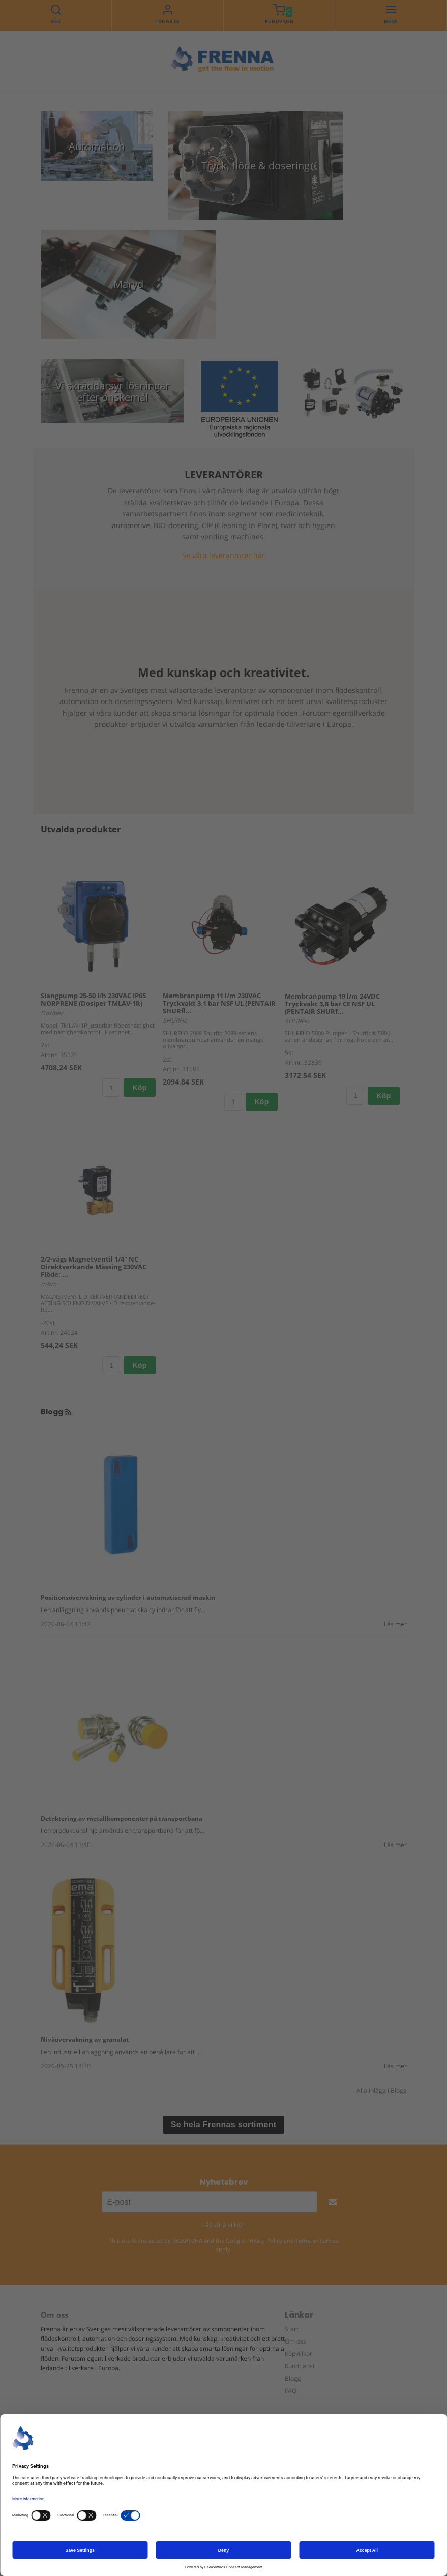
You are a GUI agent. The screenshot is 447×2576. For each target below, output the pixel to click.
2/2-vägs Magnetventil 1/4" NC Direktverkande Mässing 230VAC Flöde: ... (93, 1266)
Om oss (295, 2341)
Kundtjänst (300, 2365)
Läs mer (395, 1623)
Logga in (167, 21)
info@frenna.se (83, 2533)
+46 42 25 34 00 (87, 2523)
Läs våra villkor (223, 2224)
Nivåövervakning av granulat (85, 2039)
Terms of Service (316, 2240)
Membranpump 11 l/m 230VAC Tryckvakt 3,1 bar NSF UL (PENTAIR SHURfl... (219, 1003)
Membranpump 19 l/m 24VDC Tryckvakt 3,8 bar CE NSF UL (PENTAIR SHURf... (332, 1003)
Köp (139, 1088)
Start (292, 2329)
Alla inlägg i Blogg (381, 2090)
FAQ (290, 2390)
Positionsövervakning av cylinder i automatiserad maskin (128, 1597)
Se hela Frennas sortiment (224, 2124)
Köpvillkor (298, 2353)
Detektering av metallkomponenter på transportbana (121, 1817)
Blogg (293, 2378)
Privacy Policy (264, 2240)
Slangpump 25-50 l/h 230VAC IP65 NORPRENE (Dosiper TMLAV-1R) (93, 999)
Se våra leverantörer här (223, 555)
